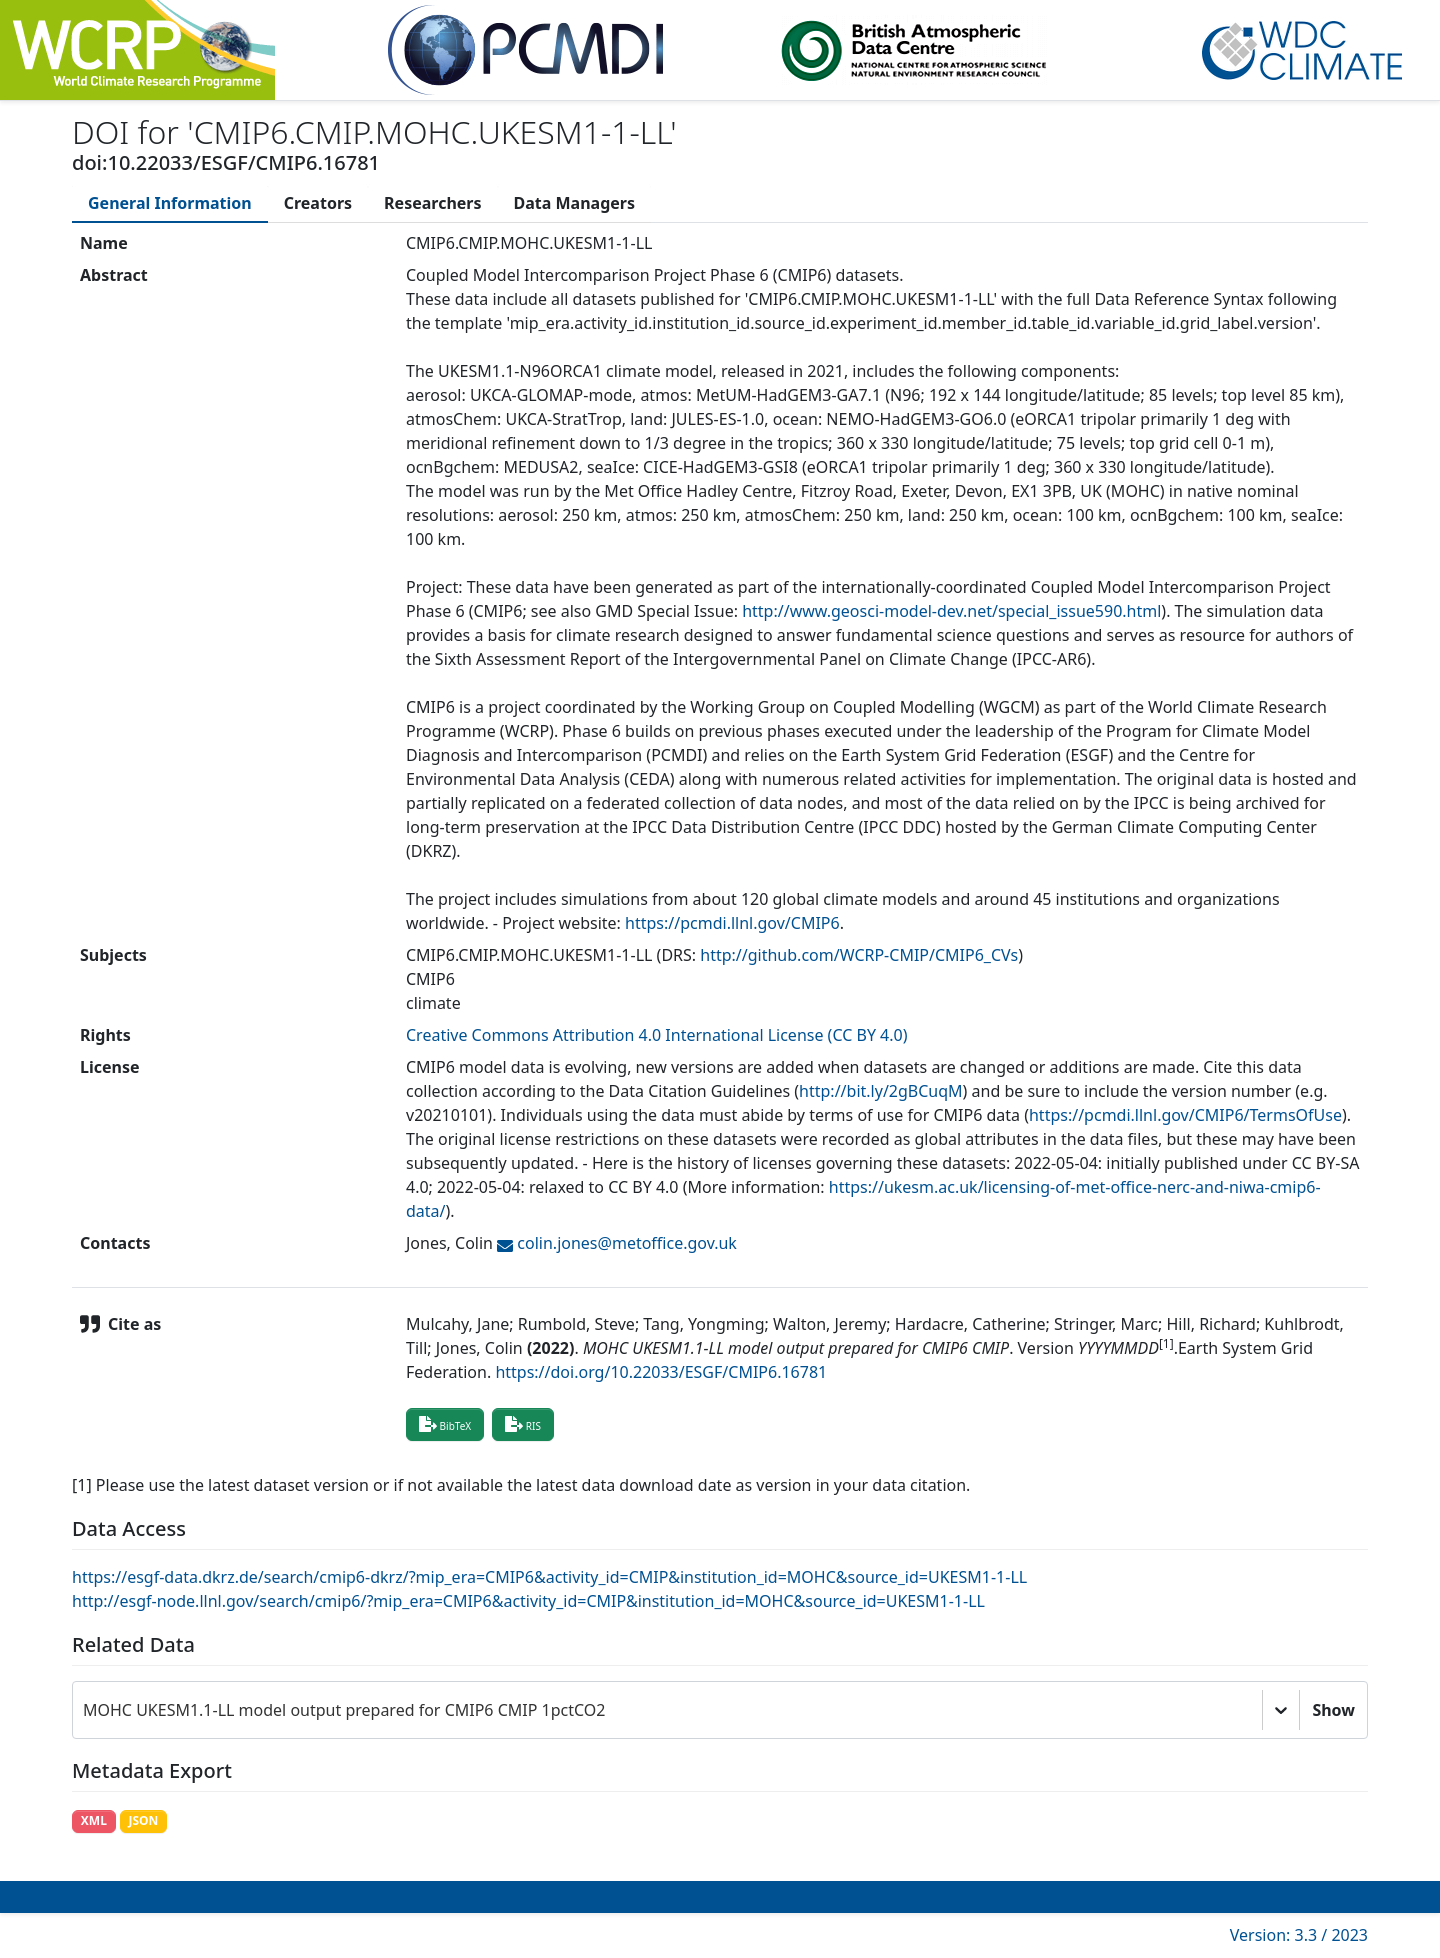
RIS (523, 1424)
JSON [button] (143, 1820)
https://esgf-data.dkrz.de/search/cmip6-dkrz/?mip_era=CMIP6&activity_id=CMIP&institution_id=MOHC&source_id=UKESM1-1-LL (549, 1577)
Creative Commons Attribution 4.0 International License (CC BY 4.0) (657, 1035)
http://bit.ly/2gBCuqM (881, 1091)
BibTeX (445, 1424)
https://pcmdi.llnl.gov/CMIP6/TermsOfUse (1185, 1115)
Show (1333, 1710)
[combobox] (85, 1710)
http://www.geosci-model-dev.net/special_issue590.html (951, 611)
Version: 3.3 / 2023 (1299, 1935)
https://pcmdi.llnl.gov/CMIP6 (732, 923)
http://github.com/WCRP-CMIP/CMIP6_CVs (859, 955)
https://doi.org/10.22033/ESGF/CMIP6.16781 (661, 1372)
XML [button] (94, 1820)
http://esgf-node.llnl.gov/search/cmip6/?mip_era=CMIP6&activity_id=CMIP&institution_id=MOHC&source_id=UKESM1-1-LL (528, 1601)
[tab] (170, 203)
